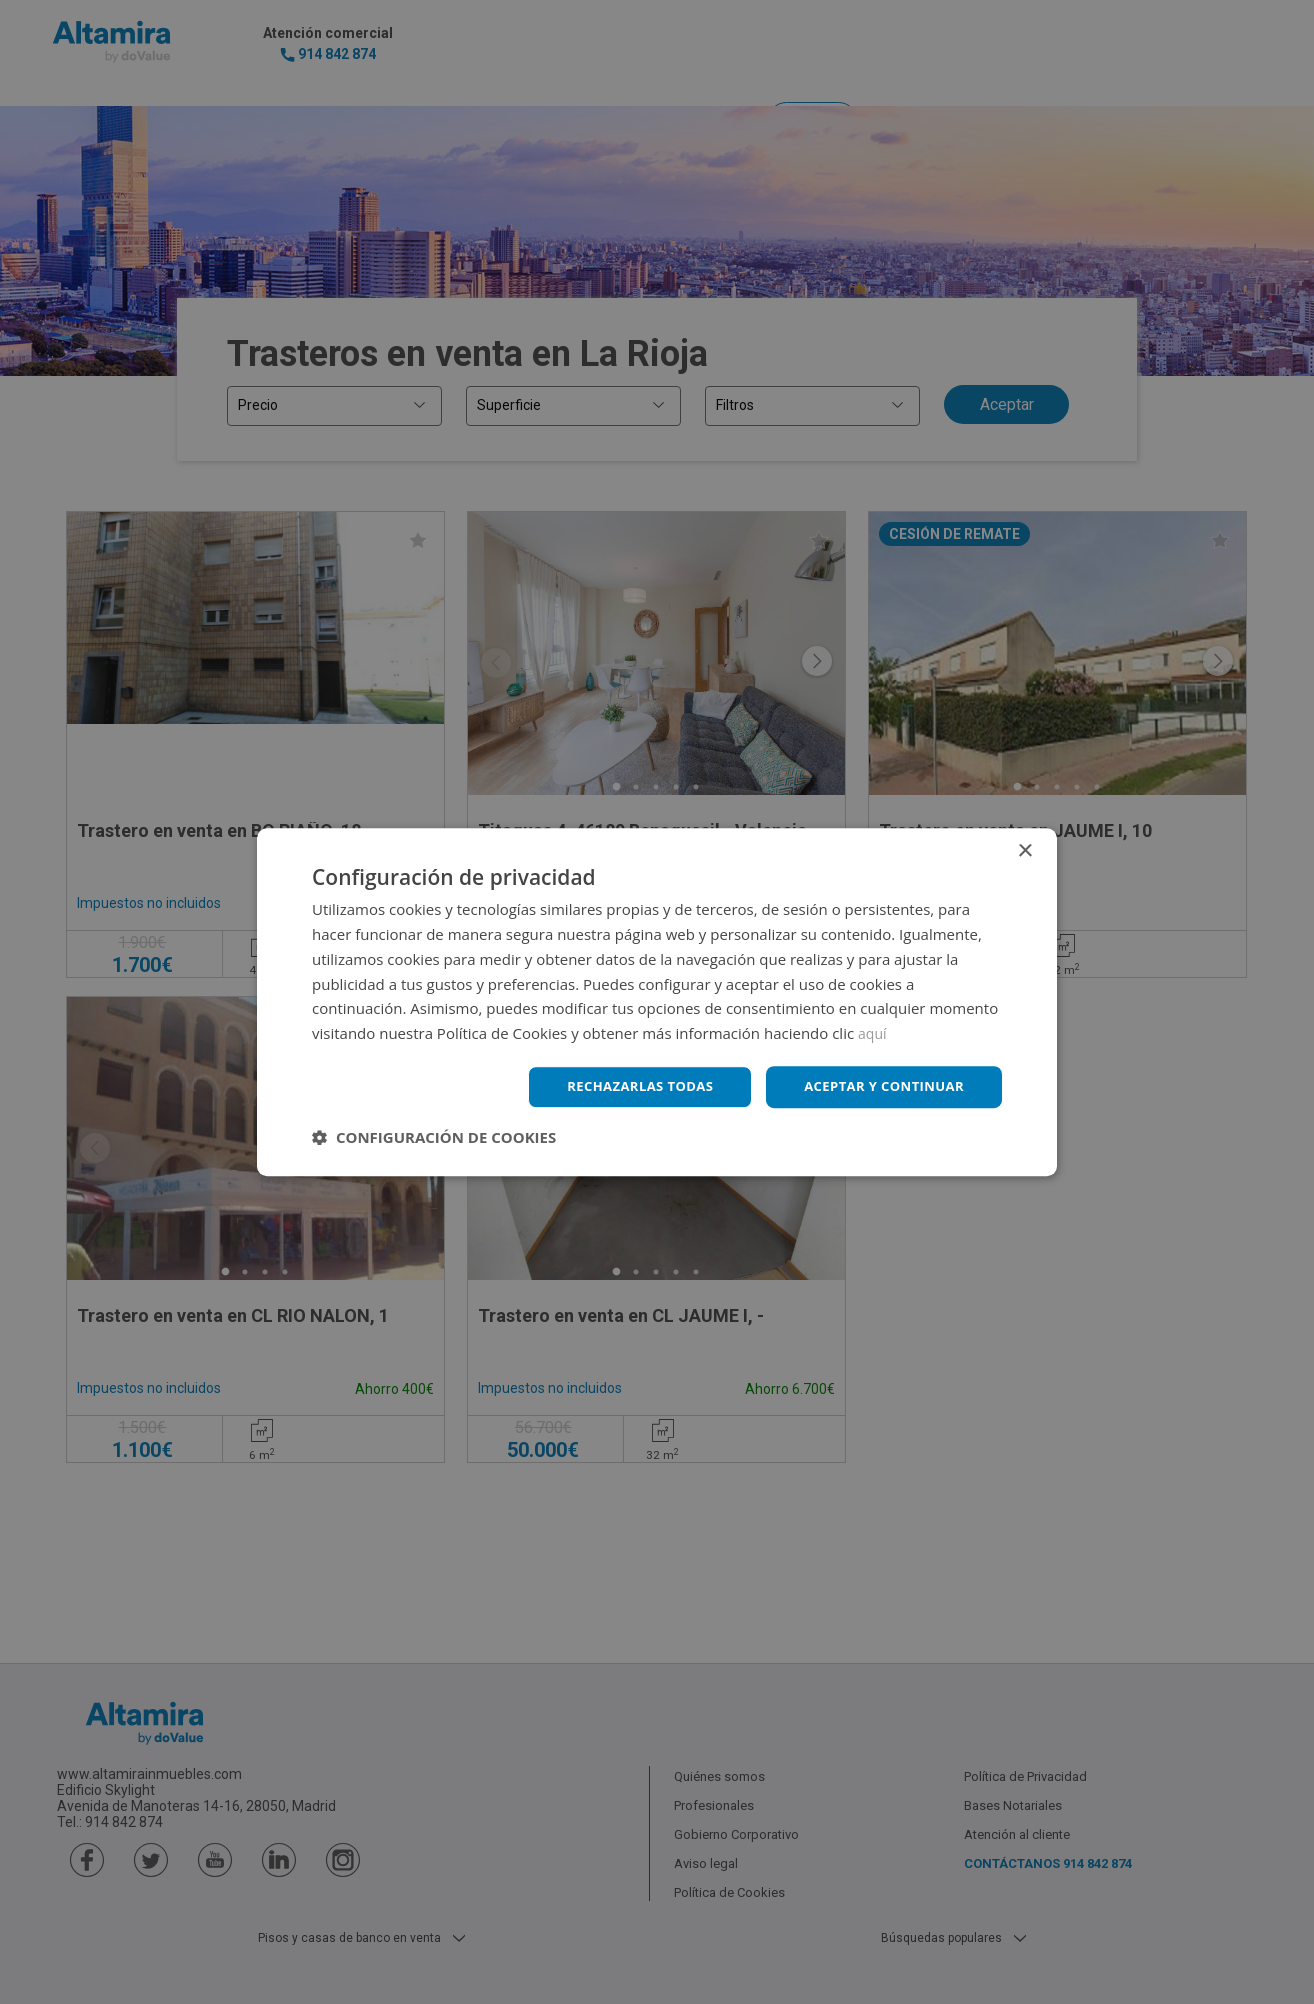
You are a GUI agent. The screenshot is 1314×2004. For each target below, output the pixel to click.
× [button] (1024, 850)
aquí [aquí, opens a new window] (873, 1032)
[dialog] (657, 1002)
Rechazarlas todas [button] (624, 1086)
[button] (434, 1138)
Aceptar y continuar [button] (878, 1086)
